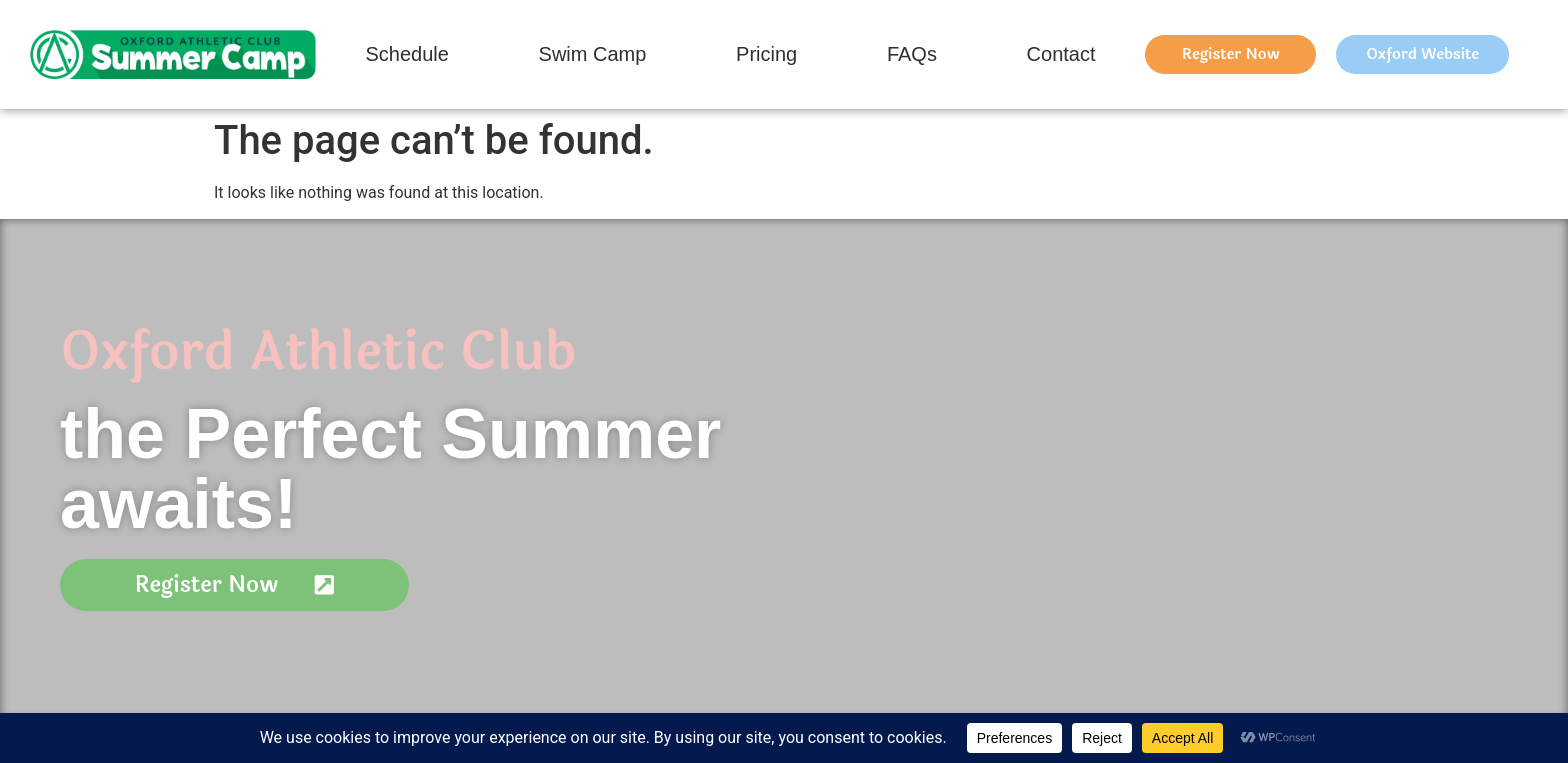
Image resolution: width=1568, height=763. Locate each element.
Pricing (766, 54)
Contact (1061, 54)
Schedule (406, 54)
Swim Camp (593, 54)
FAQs (912, 54)
